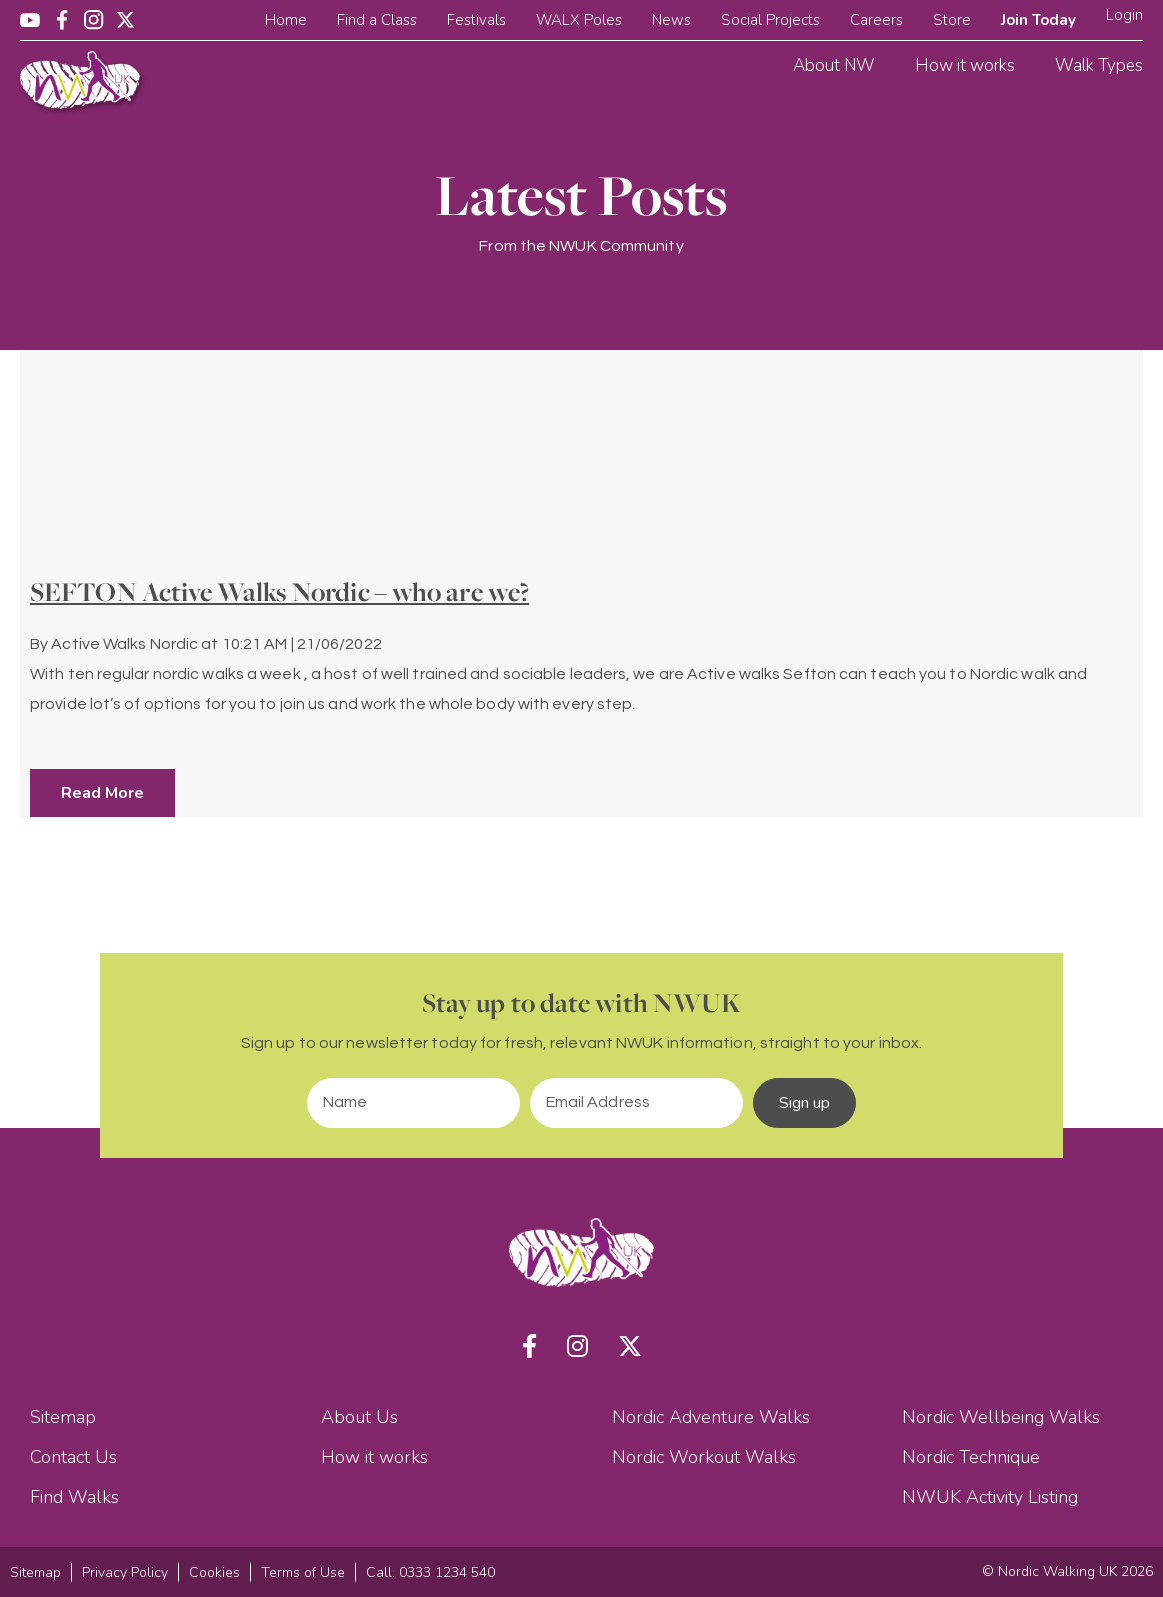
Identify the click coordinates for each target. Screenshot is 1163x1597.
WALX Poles (579, 20)
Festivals (476, 20)
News (671, 20)
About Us (359, 1417)
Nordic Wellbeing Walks (1001, 1417)
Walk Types (1099, 65)
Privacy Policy (125, 1572)
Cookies (214, 1572)
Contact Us (73, 1457)
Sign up (805, 1103)
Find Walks (74, 1497)
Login (1124, 15)
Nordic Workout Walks (704, 1457)
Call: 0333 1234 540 (430, 1572)
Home (286, 20)
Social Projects (770, 20)
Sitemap (63, 1417)
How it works (965, 65)
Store (952, 20)
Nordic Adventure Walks (711, 1417)
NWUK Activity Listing (990, 1497)
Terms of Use (303, 1572)
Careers (876, 20)
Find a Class (377, 20)
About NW (834, 65)
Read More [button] (102, 793)
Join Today (1038, 20)
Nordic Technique (971, 1457)
